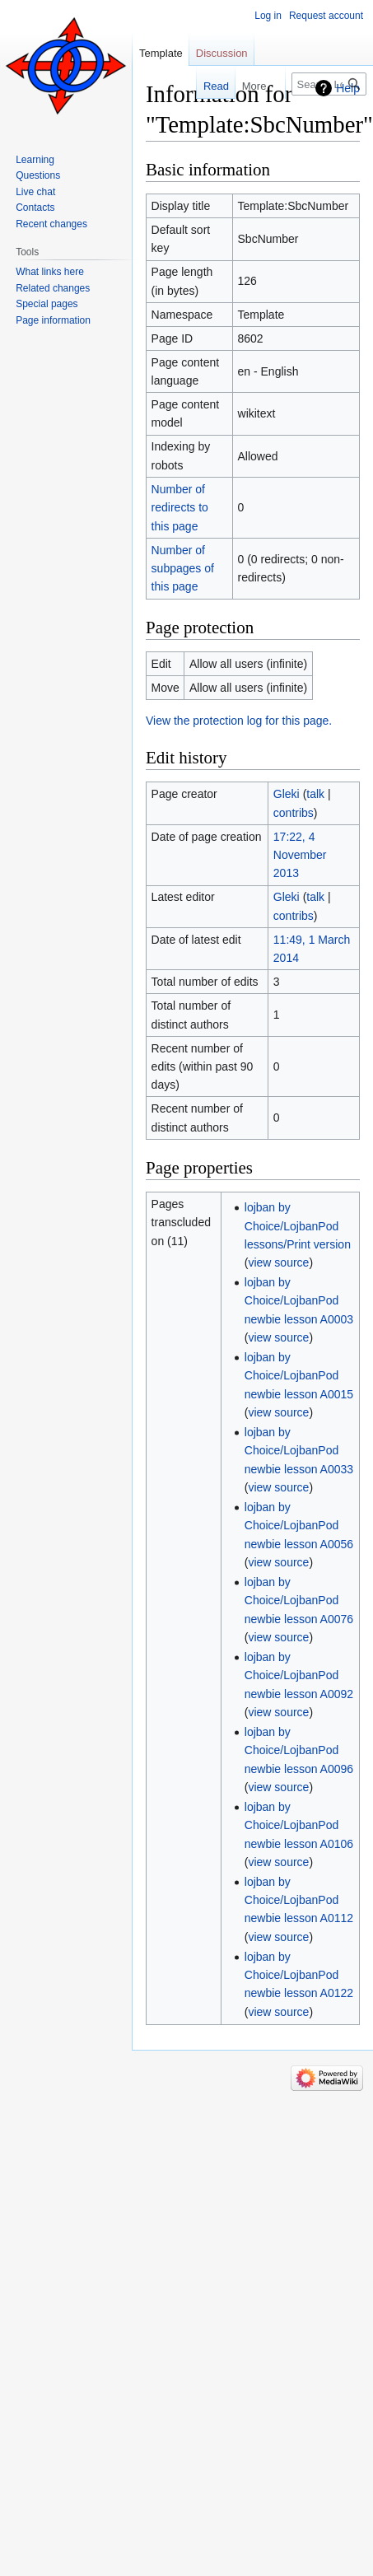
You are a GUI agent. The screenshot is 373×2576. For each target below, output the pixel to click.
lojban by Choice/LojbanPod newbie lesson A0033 (299, 1451)
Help (348, 88)
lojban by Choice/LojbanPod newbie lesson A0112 (299, 1900)
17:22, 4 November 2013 (300, 855)
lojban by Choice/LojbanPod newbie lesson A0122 (299, 1975)
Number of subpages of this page (183, 569)
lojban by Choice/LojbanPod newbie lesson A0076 (299, 1600)
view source (278, 1262)
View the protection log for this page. (239, 720)
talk (315, 793)
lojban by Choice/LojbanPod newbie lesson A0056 (299, 1525)
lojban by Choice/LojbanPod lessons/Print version (298, 1226)
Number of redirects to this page (180, 508)
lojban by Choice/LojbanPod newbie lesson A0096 (299, 1750)
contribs (293, 812)
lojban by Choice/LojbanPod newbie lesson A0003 (299, 1301)
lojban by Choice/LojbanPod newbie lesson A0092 (299, 1675)
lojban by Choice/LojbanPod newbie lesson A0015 (299, 1376)
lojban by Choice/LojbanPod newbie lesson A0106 (299, 1825)
